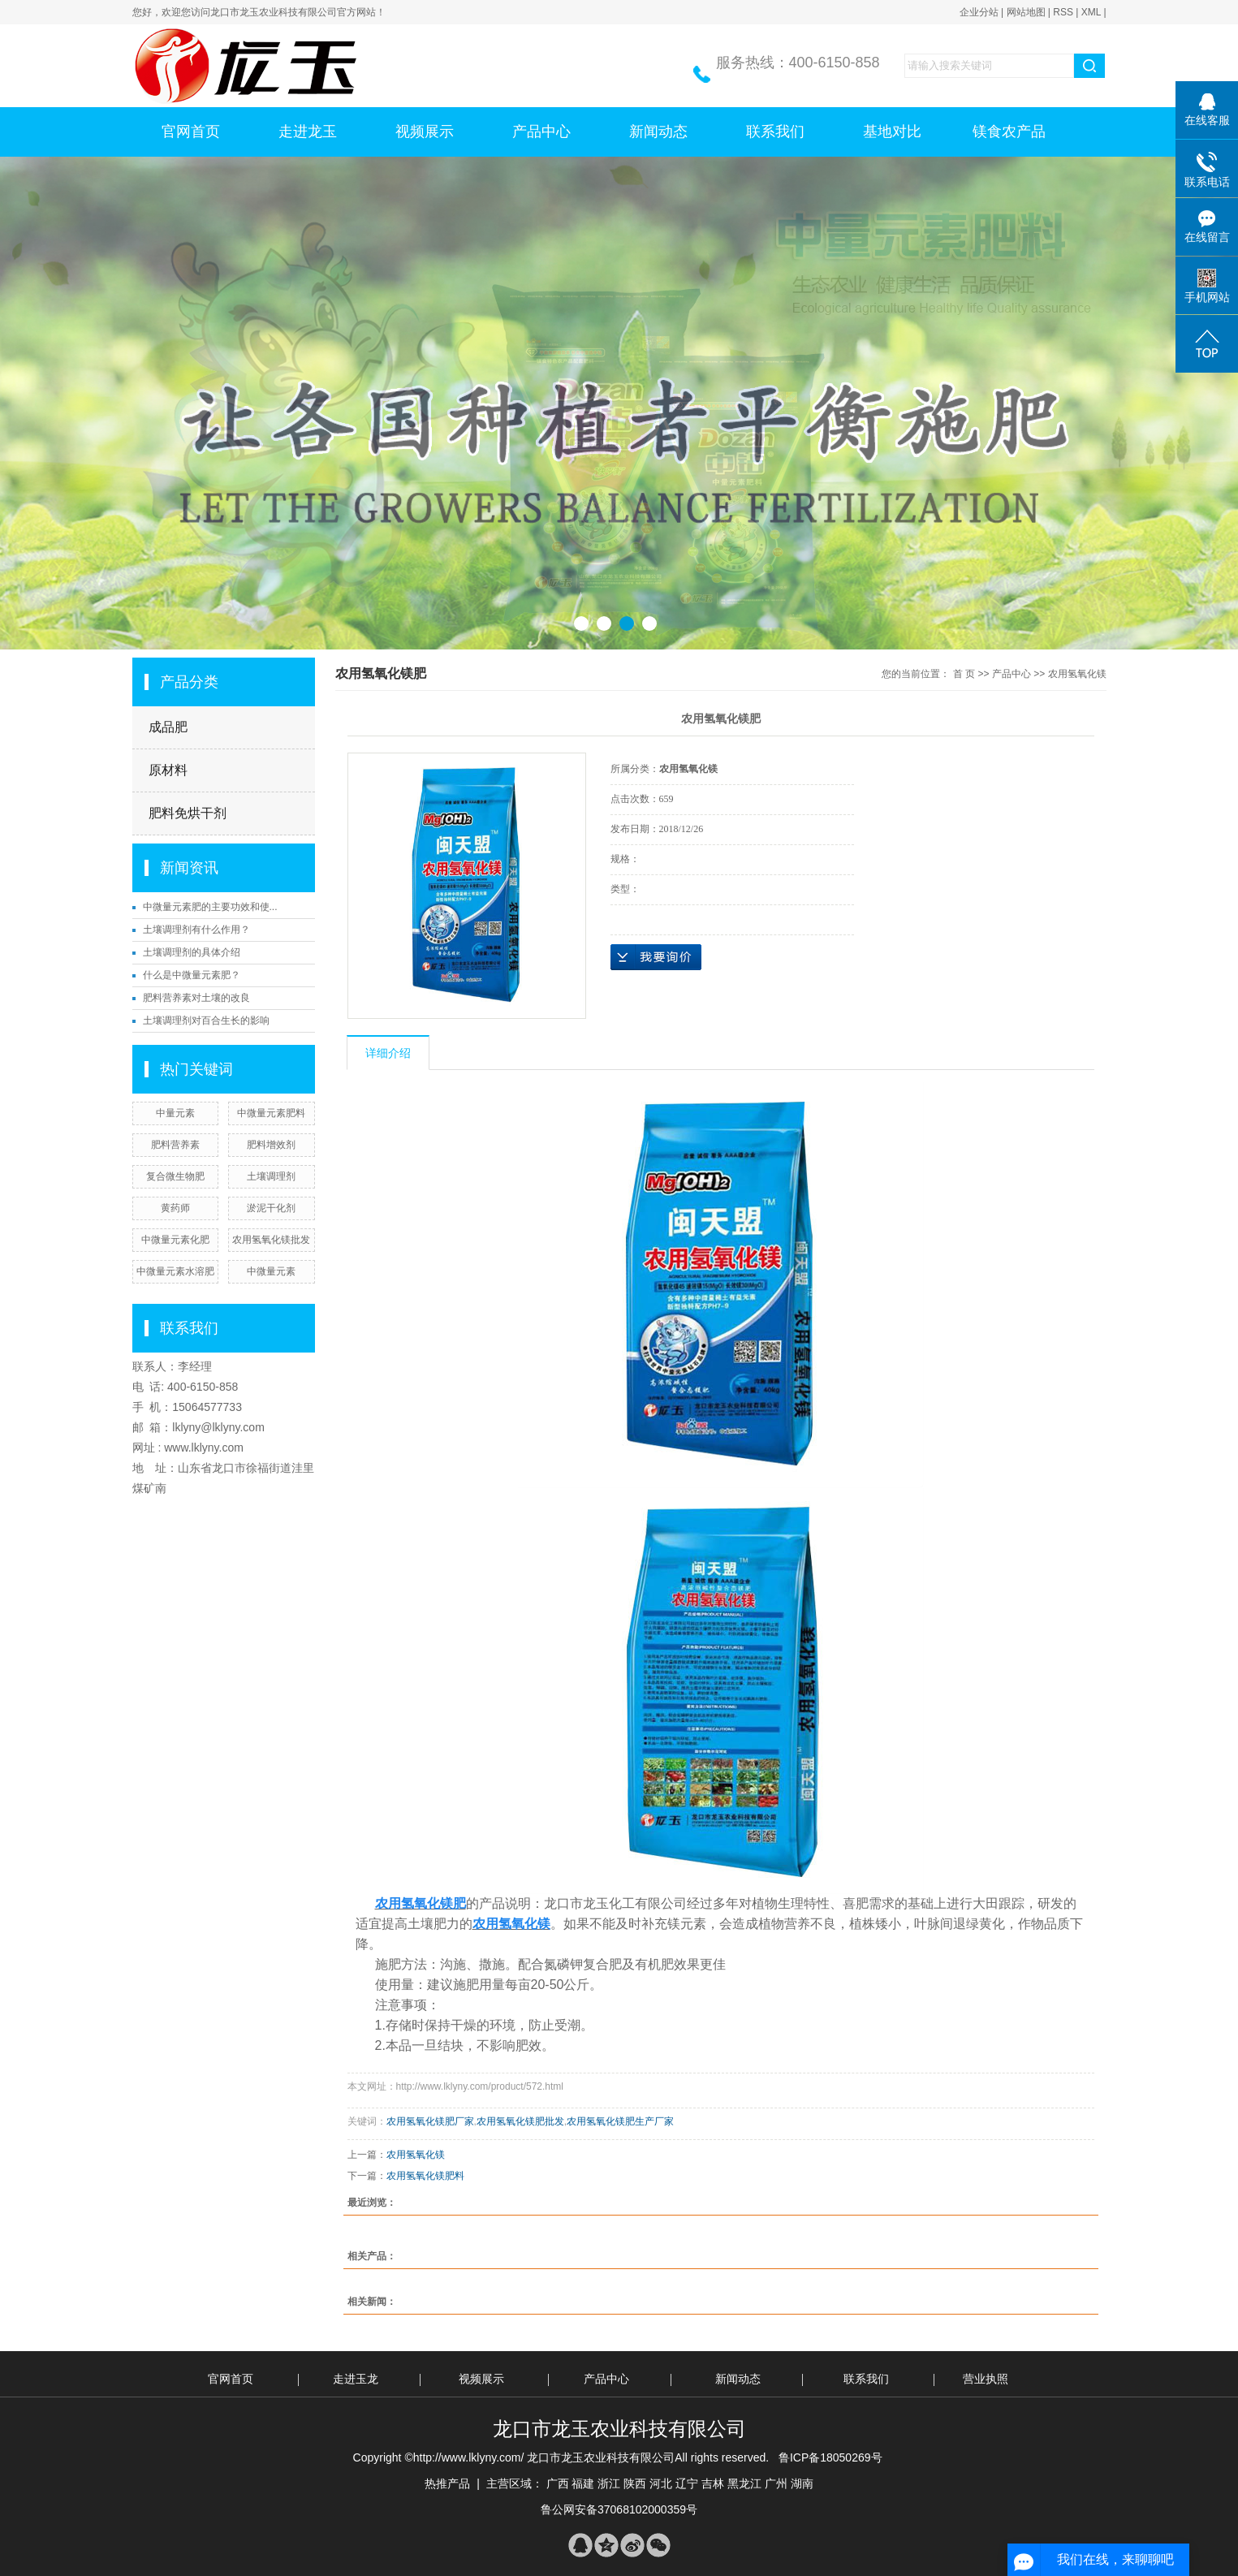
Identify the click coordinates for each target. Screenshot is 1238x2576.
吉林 (712, 2483)
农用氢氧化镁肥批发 (520, 2121)
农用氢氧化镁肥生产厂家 (620, 2121)
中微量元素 (271, 1271)
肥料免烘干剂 (187, 813)
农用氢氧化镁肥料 (425, 2175)
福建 (583, 2483)
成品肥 (168, 727)
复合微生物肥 (175, 1176)
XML (1091, 12)
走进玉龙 (355, 2378)
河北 (660, 2483)
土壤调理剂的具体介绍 (191, 952)
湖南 (802, 2483)
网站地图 (1026, 12)
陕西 (634, 2483)
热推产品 (447, 2483)
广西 (557, 2483)
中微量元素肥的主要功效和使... (210, 907)
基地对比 (892, 131)
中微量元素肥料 (271, 1113)
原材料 (168, 770)
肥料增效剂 (271, 1144)
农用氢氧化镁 (1077, 674)
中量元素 (175, 1113)
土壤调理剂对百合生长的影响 (206, 1020)
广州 (776, 2483)
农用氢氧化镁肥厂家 (430, 2121)
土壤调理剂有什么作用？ (196, 929)
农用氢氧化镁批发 (271, 1239)
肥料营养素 (175, 1144)
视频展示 (424, 131)
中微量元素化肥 (175, 1239)
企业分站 (979, 12)
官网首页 (191, 131)
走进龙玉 (307, 131)
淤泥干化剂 (271, 1208)
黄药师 (175, 1208)
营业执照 (985, 2378)
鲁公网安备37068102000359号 (619, 2509)
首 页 (964, 674)
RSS (1063, 12)
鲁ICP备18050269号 (830, 2457)
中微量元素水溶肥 (175, 1271)
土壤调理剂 (271, 1176)
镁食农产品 (1009, 131)
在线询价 (655, 957)
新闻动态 (658, 131)
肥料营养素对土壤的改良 (196, 997)
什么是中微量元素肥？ (191, 975)
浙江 (608, 2483)
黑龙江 (744, 2483)
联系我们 (775, 131)
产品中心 (541, 131)
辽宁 (686, 2483)
